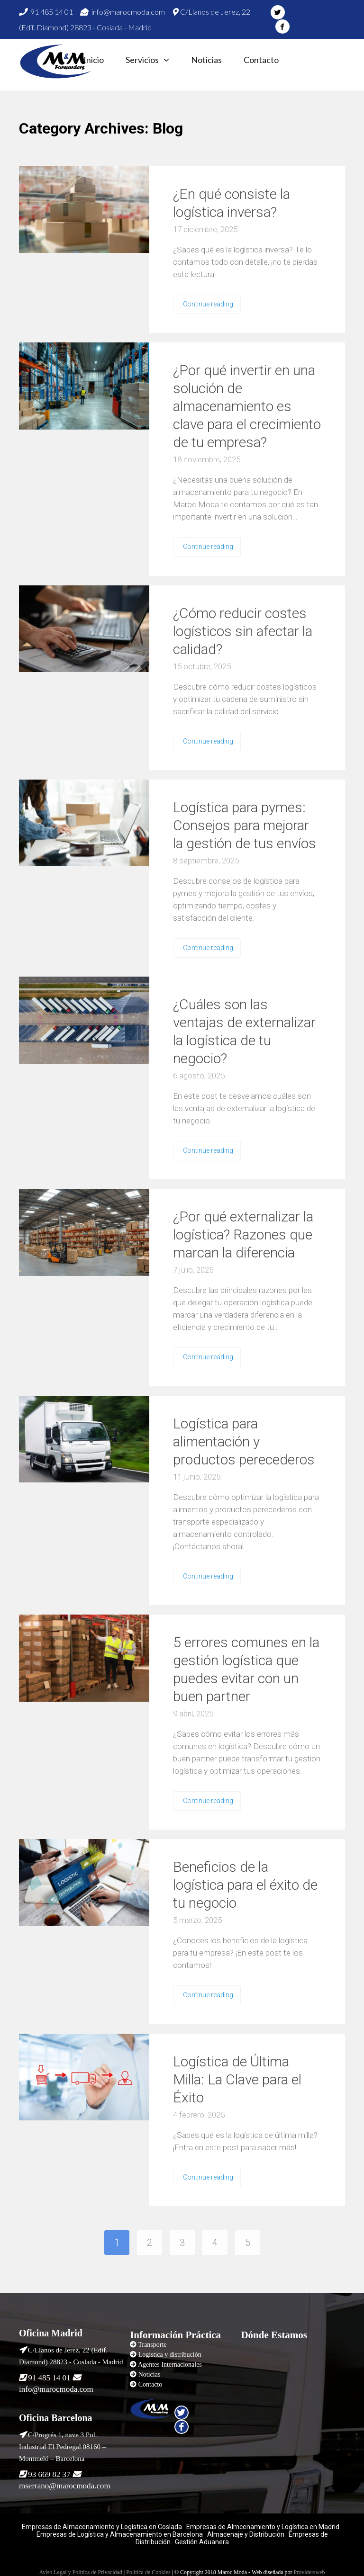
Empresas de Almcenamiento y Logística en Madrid (262, 2527)
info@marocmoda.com (122, 11)
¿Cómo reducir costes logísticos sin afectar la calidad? (242, 631)
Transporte (152, 2344)
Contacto (261, 60)
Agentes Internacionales (170, 2364)
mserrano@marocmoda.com (64, 2485)
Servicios (142, 60)
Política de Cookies (148, 2572)
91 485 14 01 (46, 11)
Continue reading (208, 304)
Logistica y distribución (169, 2354)
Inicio (93, 60)
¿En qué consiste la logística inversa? (231, 203)
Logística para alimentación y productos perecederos (244, 1441)
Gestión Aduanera (202, 2542)
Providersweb (309, 2572)
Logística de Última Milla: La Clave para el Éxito (237, 2079)
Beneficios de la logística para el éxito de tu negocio (245, 1884)
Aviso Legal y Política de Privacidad (80, 2572)
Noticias (206, 60)
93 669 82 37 (49, 2474)
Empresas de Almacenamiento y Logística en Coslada (102, 2527)
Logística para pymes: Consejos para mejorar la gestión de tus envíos (244, 825)
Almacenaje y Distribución (245, 2534)
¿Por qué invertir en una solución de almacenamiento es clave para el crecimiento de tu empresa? (247, 406)
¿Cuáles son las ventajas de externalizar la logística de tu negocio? (244, 1031)
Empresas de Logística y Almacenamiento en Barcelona (119, 2534)
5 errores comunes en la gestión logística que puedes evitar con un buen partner (246, 1669)
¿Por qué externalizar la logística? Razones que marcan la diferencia (243, 1234)
